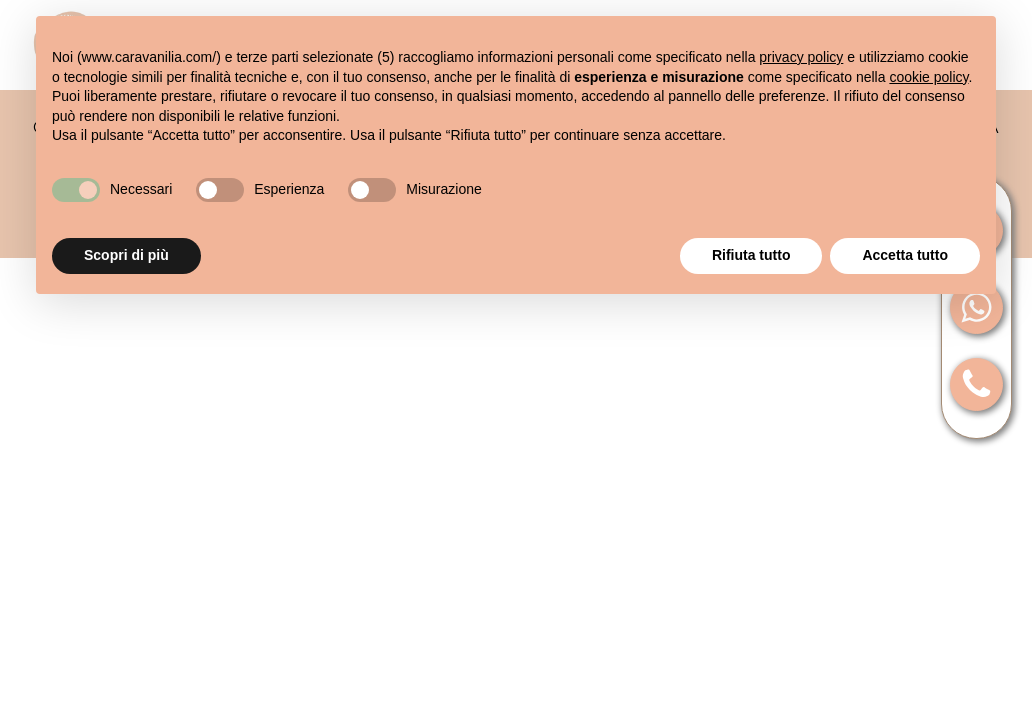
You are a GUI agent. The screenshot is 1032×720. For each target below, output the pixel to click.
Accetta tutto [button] (905, 255)
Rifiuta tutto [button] (751, 255)
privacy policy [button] (801, 57)
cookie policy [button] (928, 77)
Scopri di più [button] (126, 255)
